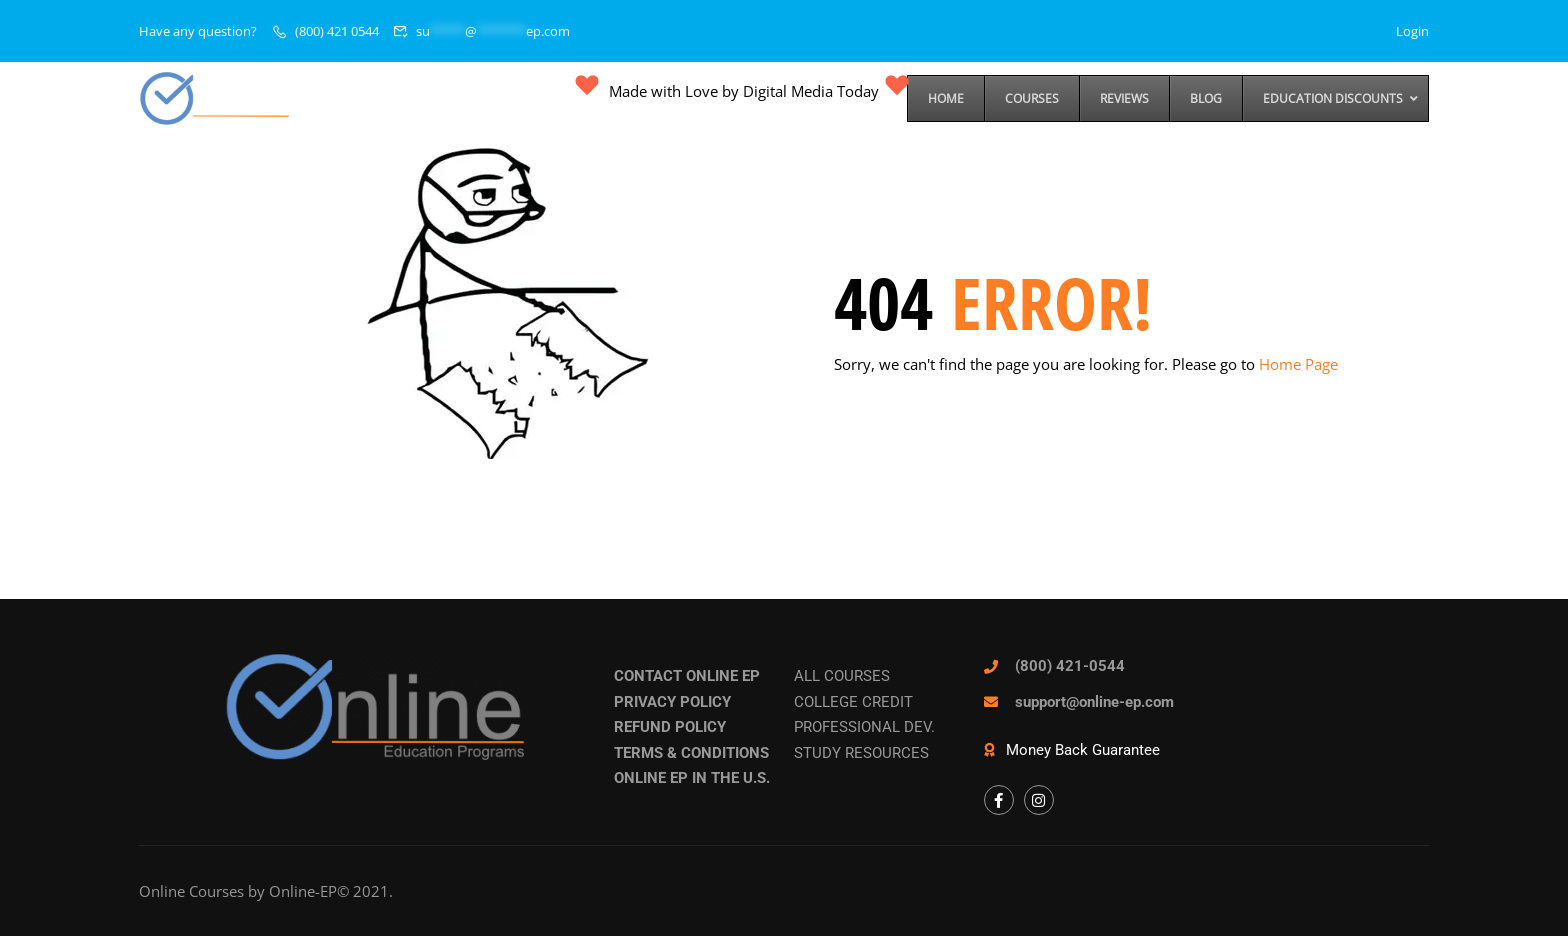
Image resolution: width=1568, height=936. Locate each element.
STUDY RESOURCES (861, 753)
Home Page (1298, 364)
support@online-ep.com (1094, 702)
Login (1412, 31)
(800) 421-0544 (1070, 666)
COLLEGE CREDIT (853, 702)
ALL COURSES (842, 676)
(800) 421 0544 (337, 31)
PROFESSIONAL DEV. (864, 727)
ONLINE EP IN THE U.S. (692, 778)
